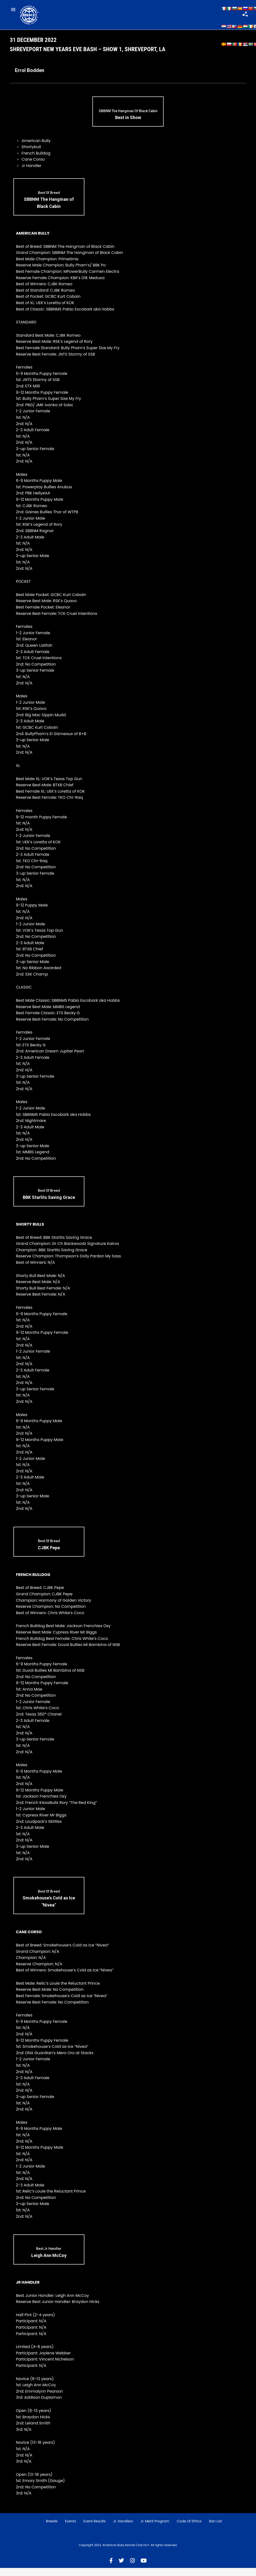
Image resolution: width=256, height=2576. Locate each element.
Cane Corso (33, 163)
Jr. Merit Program (154, 2524)
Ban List (215, 2524)
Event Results (94, 2524)
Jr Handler (32, 169)
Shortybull (31, 150)
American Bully (36, 144)
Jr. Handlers (123, 2524)
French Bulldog (36, 156)
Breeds (52, 2524)
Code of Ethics (189, 2524)
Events (70, 2524)
